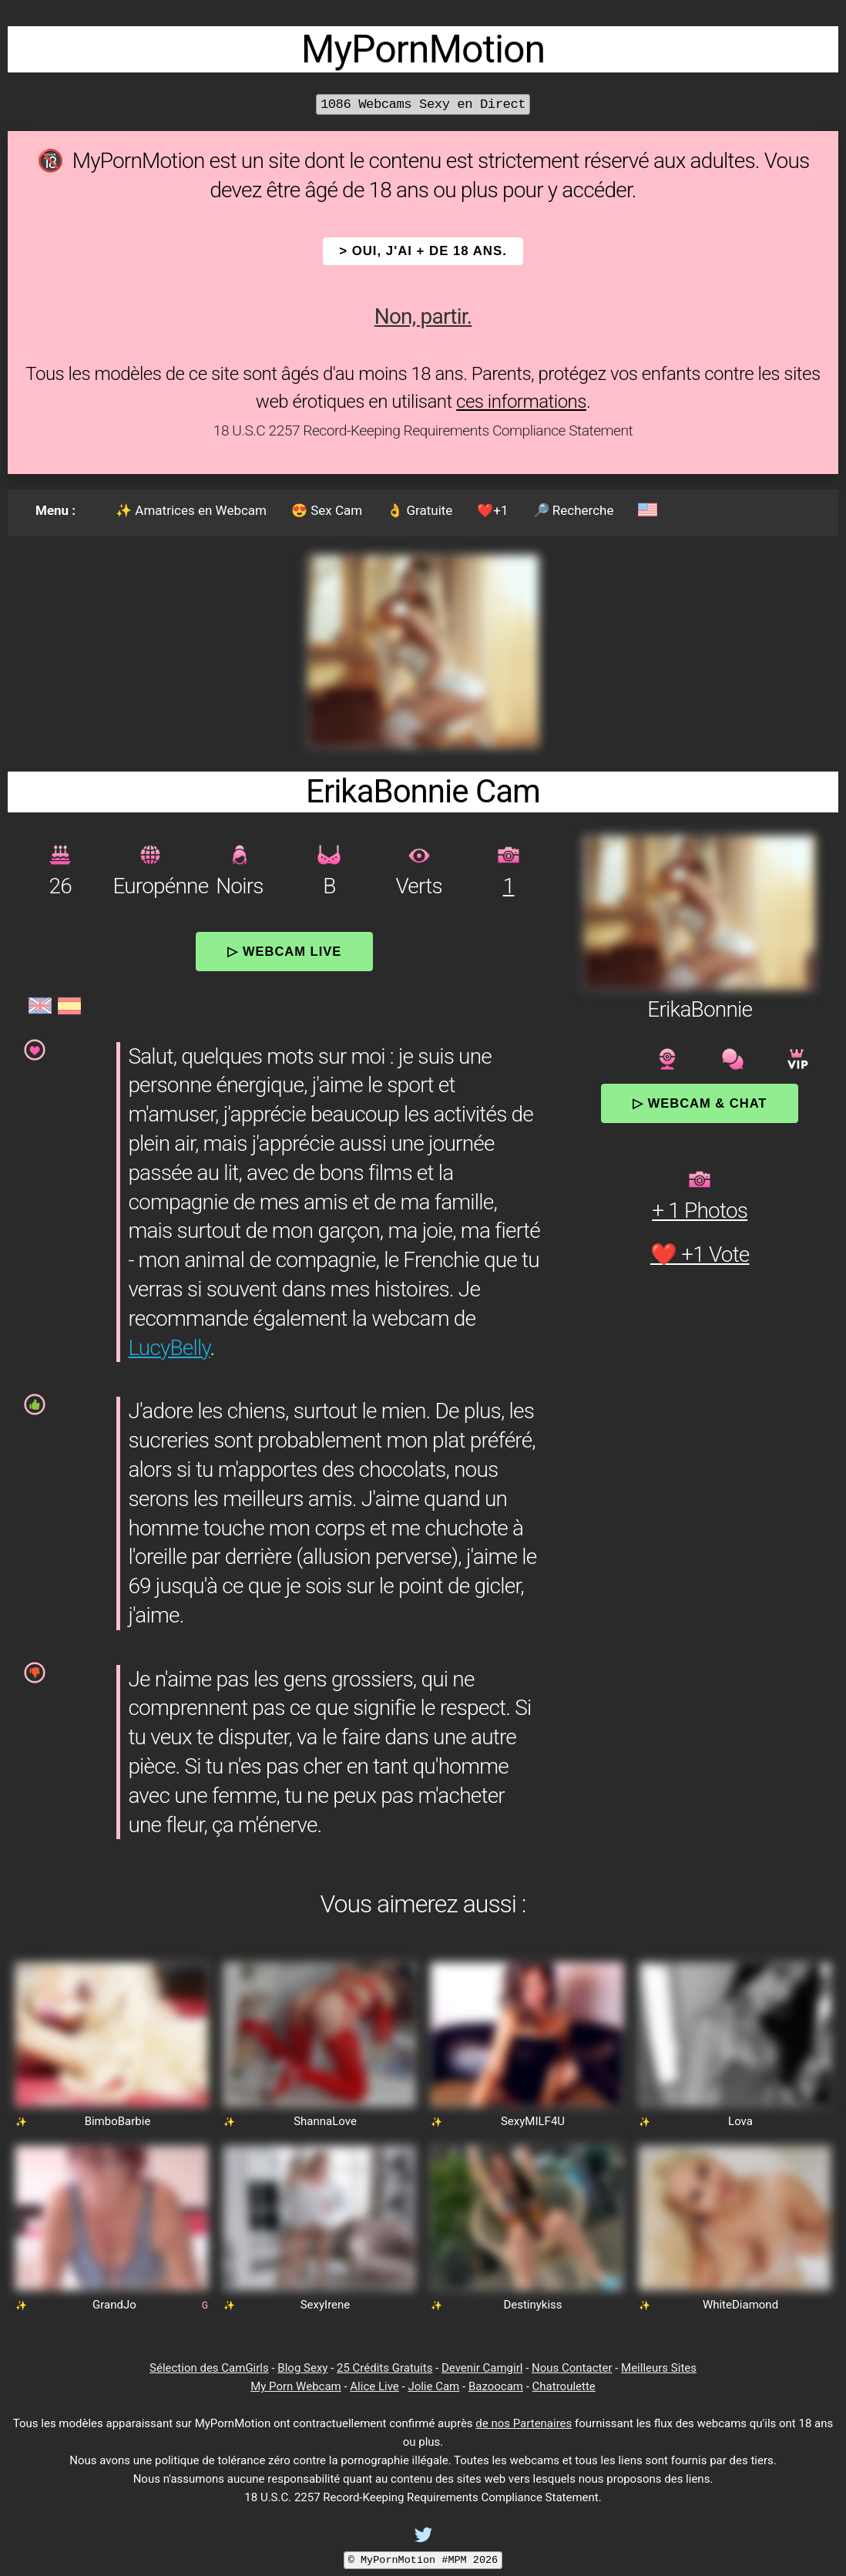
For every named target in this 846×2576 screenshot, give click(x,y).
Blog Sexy (302, 2368)
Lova (740, 2121)
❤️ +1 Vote (700, 1254)
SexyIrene (325, 2305)
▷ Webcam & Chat (700, 1103)
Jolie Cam (433, 2386)
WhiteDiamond (740, 2305)
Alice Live (374, 2386)
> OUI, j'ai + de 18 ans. (423, 251)
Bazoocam (495, 2386)
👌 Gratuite (419, 510)
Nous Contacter (572, 2368)
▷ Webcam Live (284, 951)
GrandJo (114, 2305)
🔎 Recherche (573, 510)
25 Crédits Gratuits (384, 2368)
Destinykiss (532, 2305)
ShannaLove (325, 2121)
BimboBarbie (118, 2121)
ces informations (521, 401)
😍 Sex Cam (326, 510)
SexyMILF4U (533, 2121)
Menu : (55, 510)
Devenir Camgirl (481, 2368)
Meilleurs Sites (659, 2368)
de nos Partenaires (523, 2423)
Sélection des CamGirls (209, 2368)
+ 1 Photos (699, 1210)
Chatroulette (564, 2386)
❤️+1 (492, 510)
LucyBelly (169, 1347)
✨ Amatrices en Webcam (191, 510)
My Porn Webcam (295, 2386)
